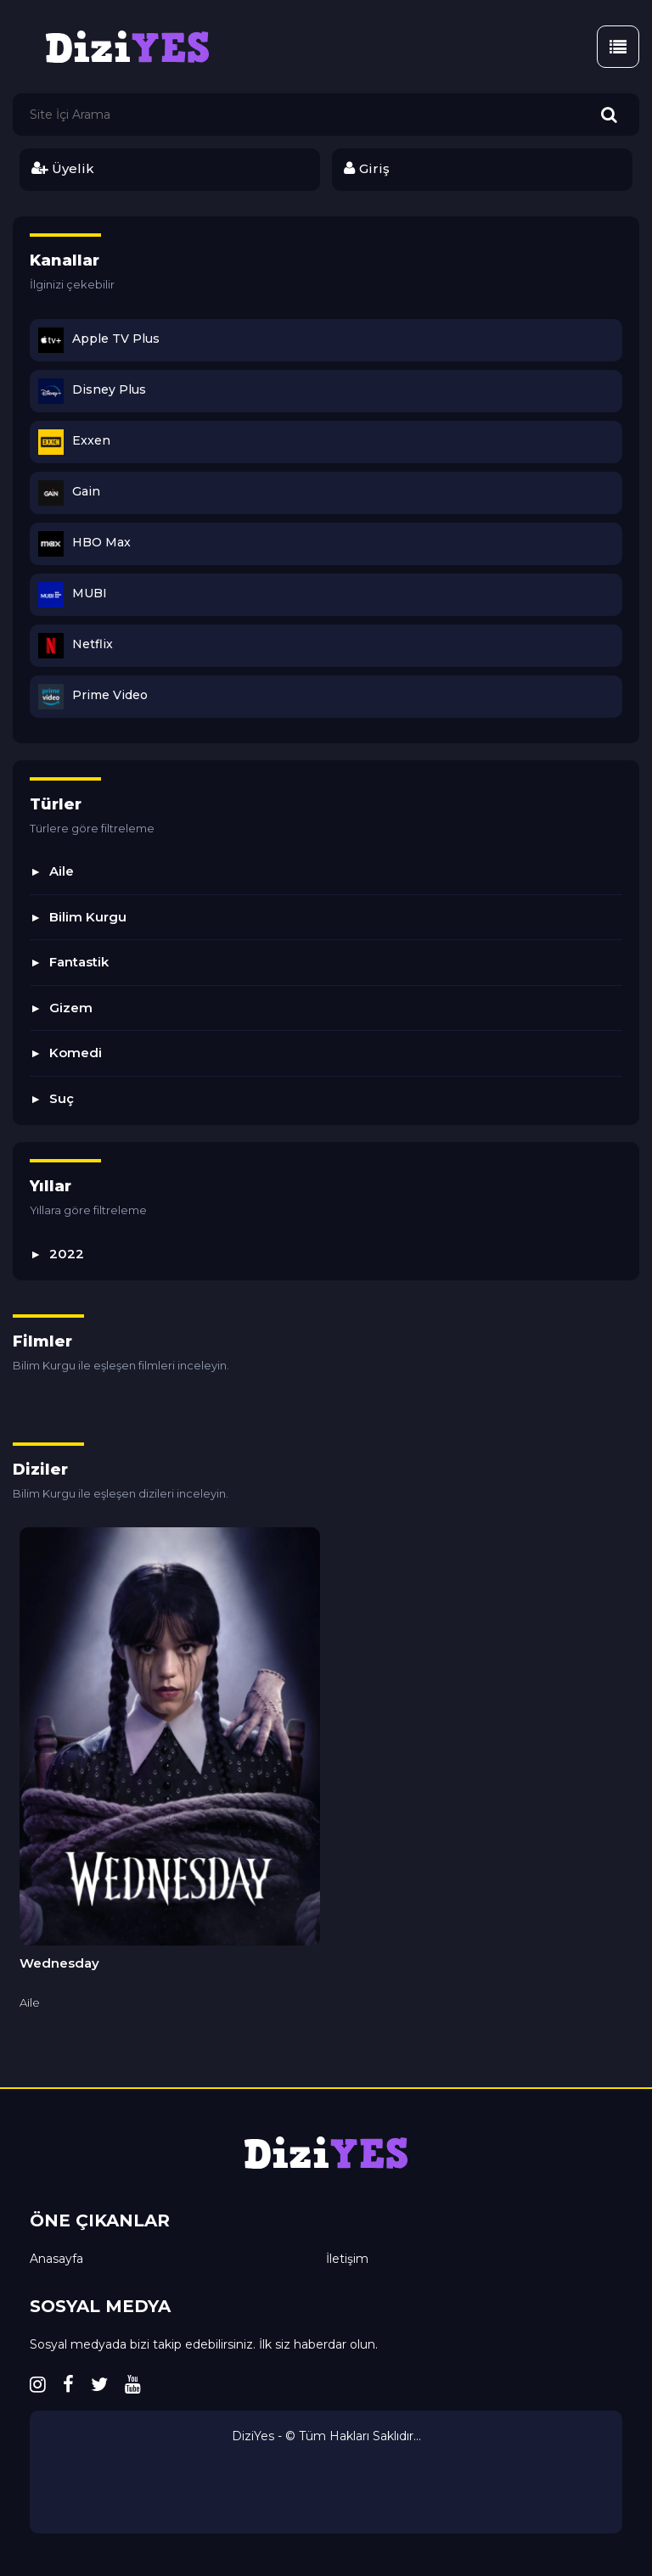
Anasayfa (56, 2258)
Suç (61, 1098)
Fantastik (79, 962)
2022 (66, 1254)
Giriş (366, 168)
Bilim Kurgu (87, 917)
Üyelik (62, 168)
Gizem (71, 1008)
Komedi (75, 1052)
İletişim (347, 2258)
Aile (61, 871)
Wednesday (59, 1963)
